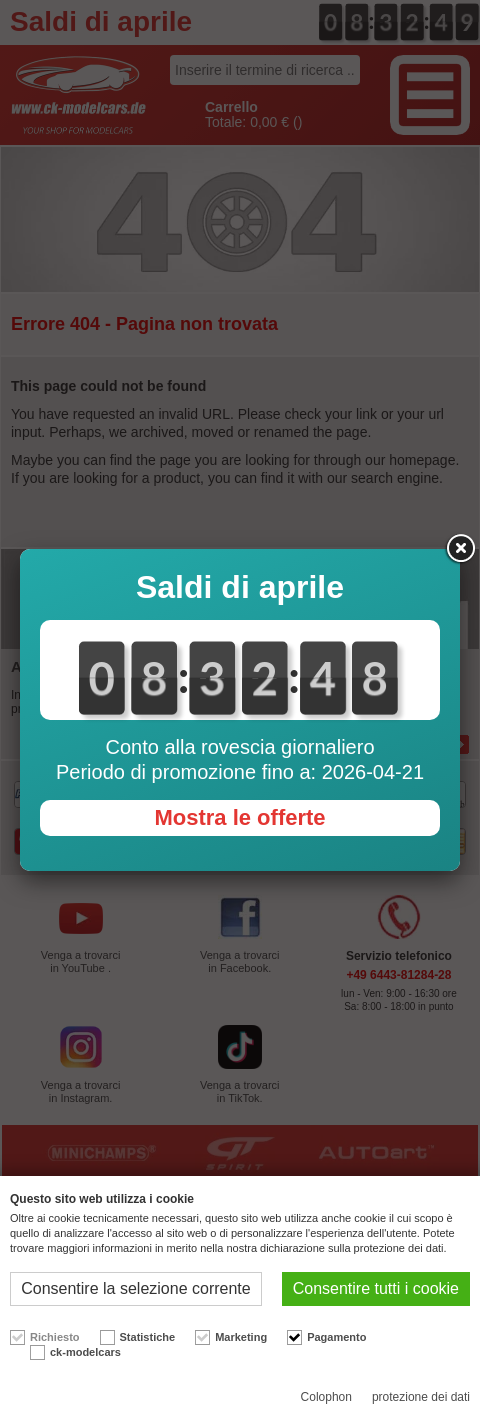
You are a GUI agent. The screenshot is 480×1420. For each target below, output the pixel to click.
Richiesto (55, 1337)
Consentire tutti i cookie (376, 1288)
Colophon (326, 1397)
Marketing (241, 1337)
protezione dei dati (421, 1397)
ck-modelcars (85, 1352)
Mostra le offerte (239, 817)
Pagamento (336, 1337)
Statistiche (148, 1337)
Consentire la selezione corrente (135, 1288)
